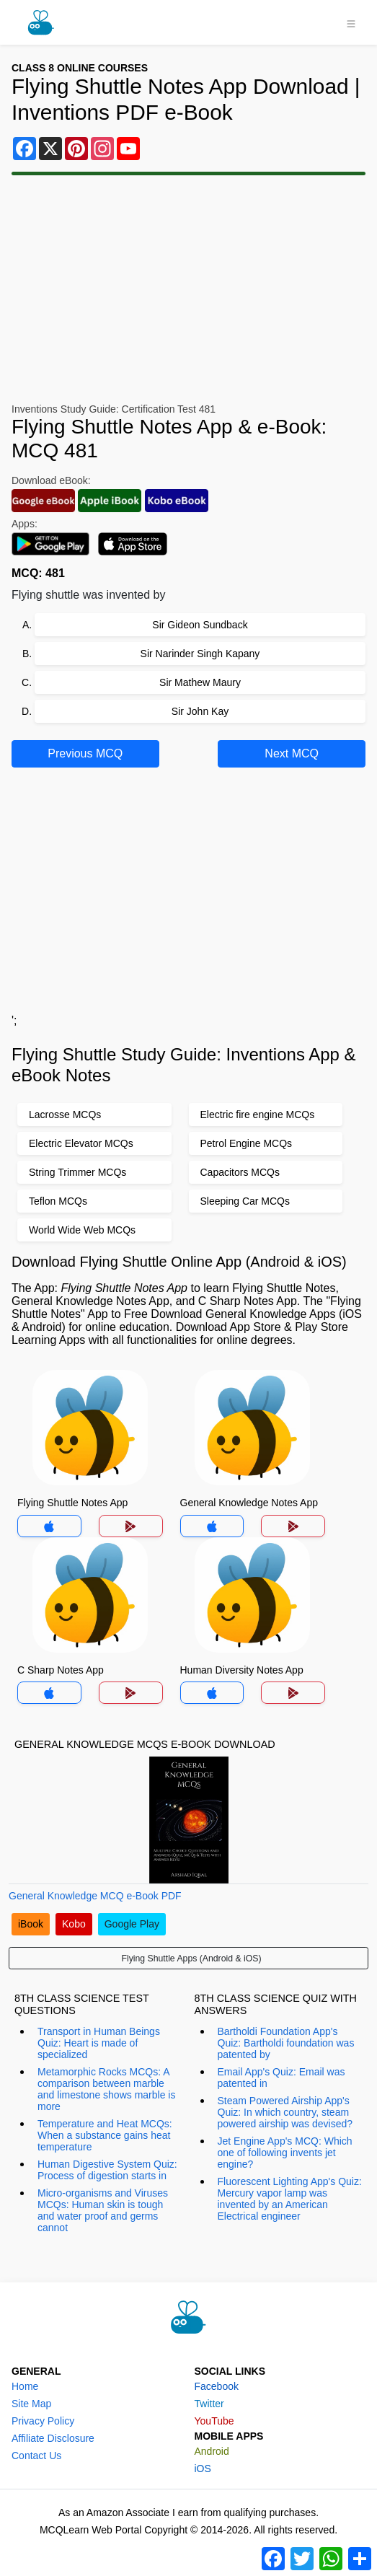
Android (212, 2451)
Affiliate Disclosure (53, 2438)
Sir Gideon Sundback (199, 624)
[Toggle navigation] (351, 22)
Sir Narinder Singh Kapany (200, 653)
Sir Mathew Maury (200, 682)
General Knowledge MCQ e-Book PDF (95, 1896)
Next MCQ (292, 753)
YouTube (214, 2421)
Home (25, 2386)
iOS (203, 2468)
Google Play (132, 1924)
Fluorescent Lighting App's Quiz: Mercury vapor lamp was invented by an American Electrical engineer (290, 2199)
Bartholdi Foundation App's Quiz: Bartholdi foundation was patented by (286, 2043)
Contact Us (36, 2455)
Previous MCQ (85, 753)
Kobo (74, 1924)
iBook (30, 1924)
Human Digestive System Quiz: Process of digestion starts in (107, 2169)
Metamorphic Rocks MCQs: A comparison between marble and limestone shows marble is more (106, 2089)
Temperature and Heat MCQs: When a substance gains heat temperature (104, 2135)
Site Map (31, 2403)
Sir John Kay (200, 711)
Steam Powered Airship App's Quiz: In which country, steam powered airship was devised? (285, 2112)
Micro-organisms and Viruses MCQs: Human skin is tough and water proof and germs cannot (102, 2210)
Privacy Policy (43, 2421)
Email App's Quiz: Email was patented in (281, 2077)
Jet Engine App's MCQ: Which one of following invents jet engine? (285, 2152)
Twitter (209, 2403)
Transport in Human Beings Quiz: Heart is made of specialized (98, 2043)
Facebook (217, 2386)
